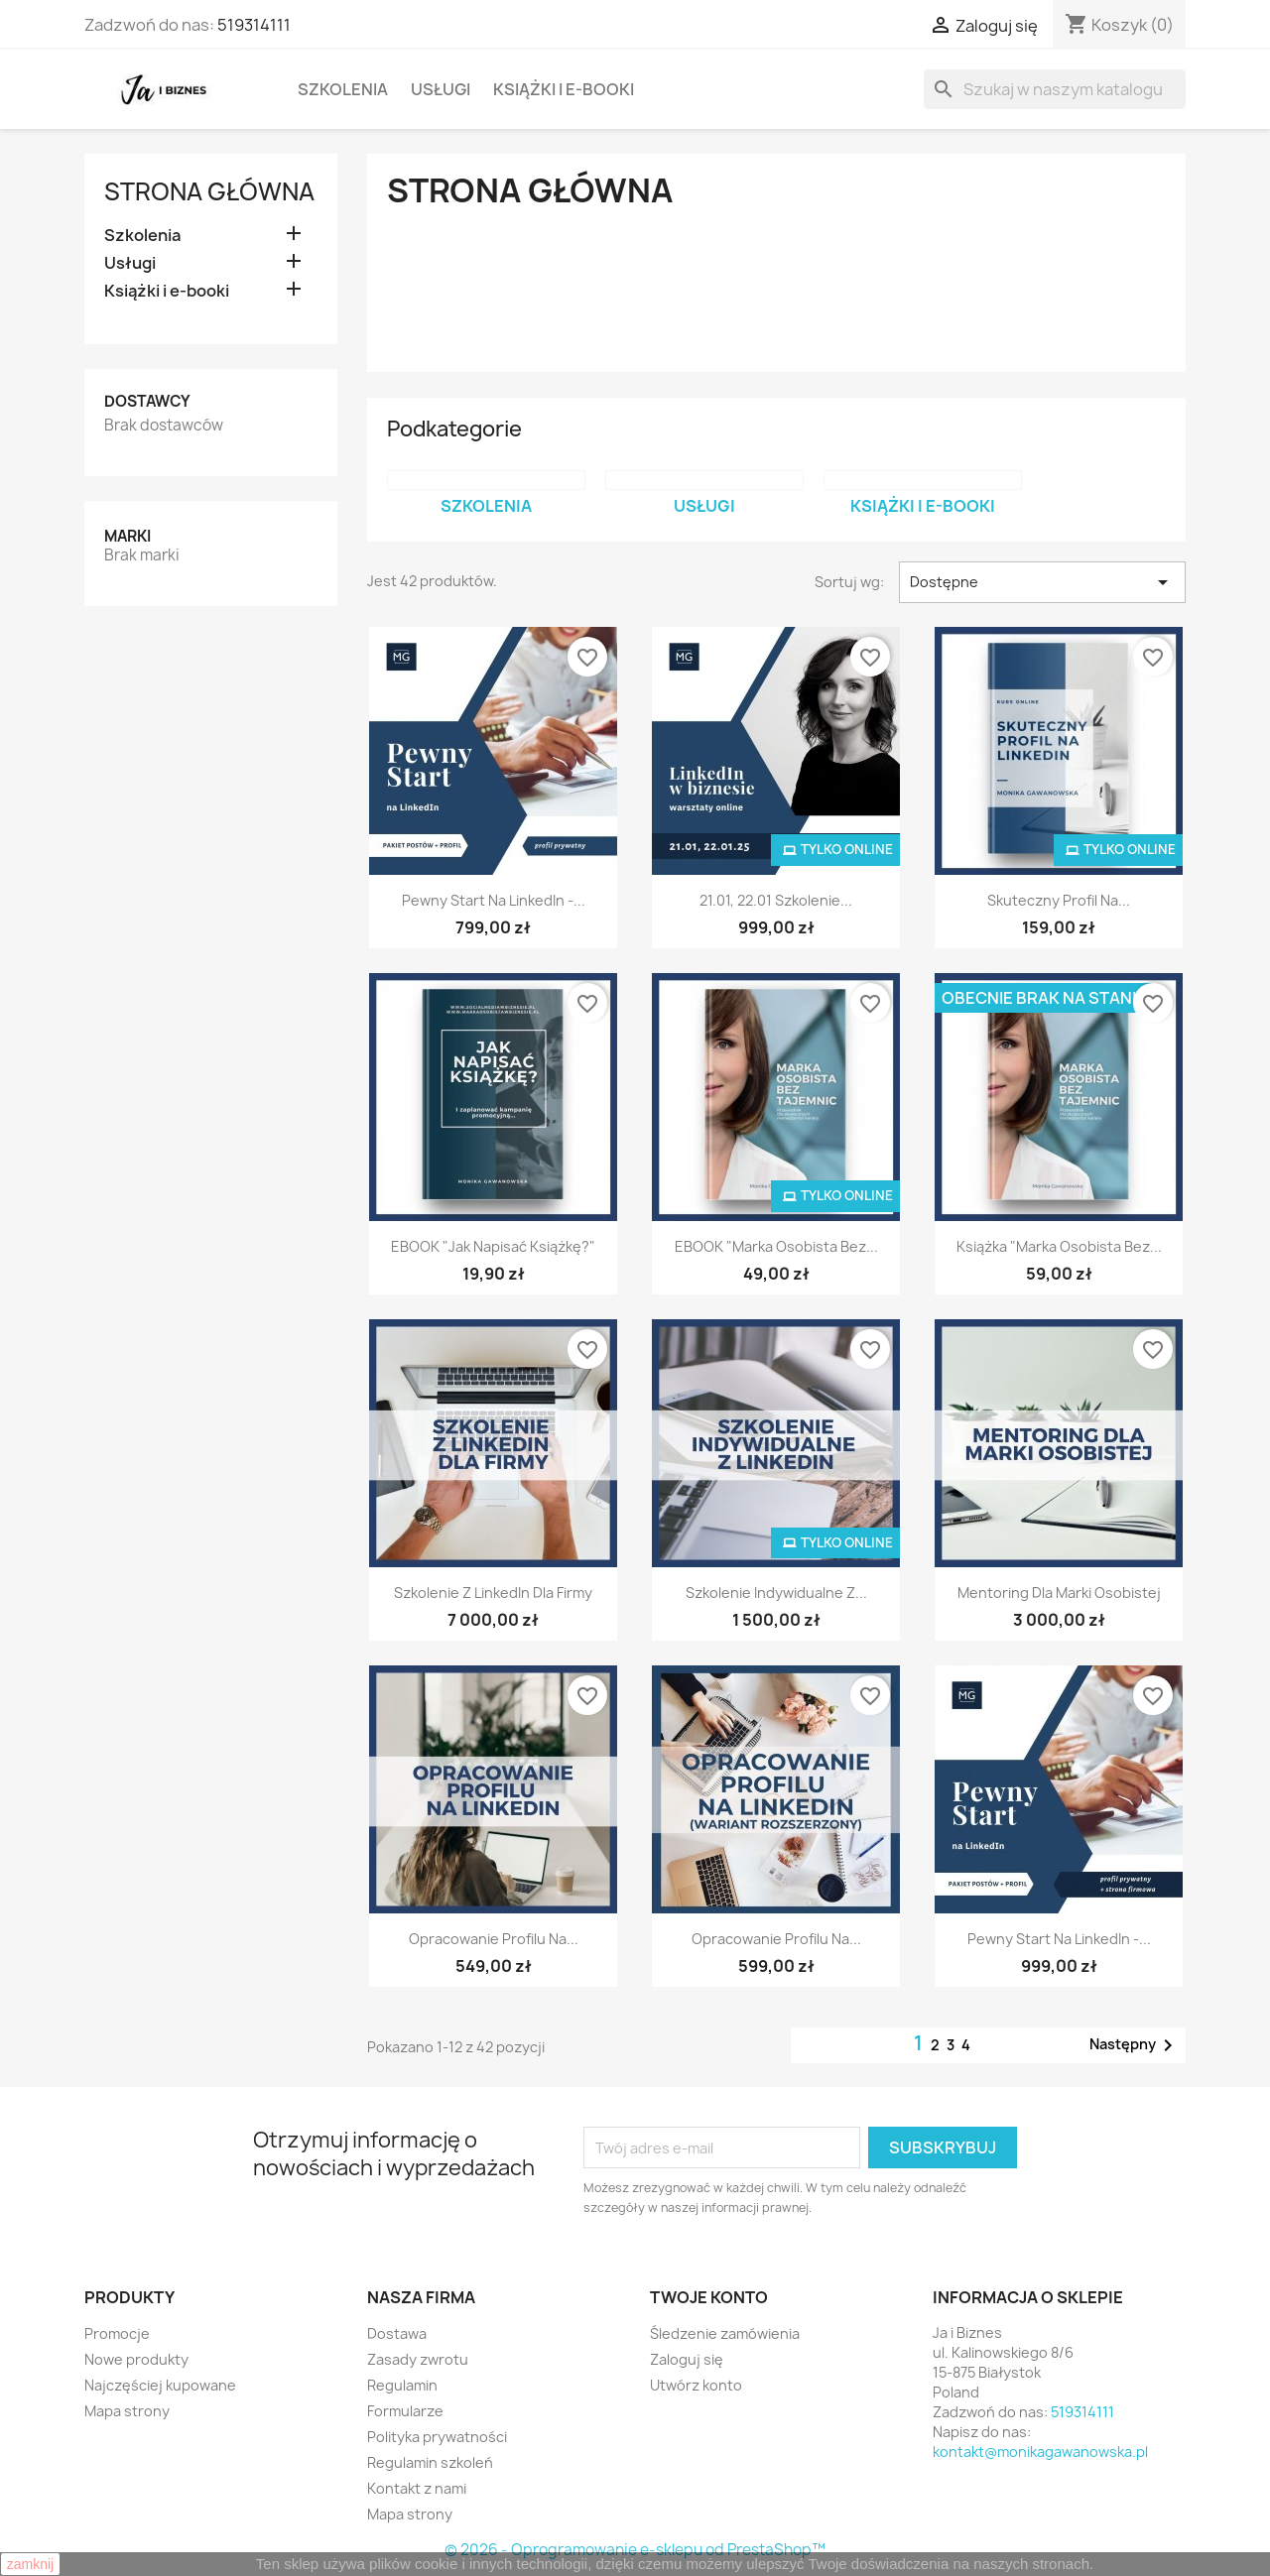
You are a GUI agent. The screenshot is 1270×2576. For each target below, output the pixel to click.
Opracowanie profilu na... (493, 1938)
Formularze (405, 2410)
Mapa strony (127, 2410)
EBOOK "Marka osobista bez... (776, 1246)
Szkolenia (343, 89)
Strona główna (209, 191)
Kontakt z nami (416, 2488)
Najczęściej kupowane (160, 2385)
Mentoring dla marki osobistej (1059, 1592)
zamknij (30, 2564)
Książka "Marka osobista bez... (1059, 1246)
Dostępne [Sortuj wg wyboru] (1042, 582)
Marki (127, 536)
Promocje (117, 2333)
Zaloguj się (686, 2359)
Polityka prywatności (437, 2436)
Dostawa (397, 2333)
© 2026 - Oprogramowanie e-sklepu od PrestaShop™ (635, 2549)
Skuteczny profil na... (1058, 900)
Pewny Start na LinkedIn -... (493, 900)
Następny (1134, 2045)
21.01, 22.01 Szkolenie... (775, 900)
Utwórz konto (696, 2385)
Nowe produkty (136, 2359)
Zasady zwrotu (417, 2359)
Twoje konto (709, 2297)
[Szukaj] (1055, 89)
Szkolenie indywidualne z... (776, 1592)
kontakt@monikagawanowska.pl (1040, 2451)
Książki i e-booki (563, 89)
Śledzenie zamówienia (725, 2333)
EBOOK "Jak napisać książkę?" (493, 1246)
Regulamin (402, 2385)
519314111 (254, 25)
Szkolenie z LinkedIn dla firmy (493, 1592)
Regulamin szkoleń (430, 2462)
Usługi (440, 89)
